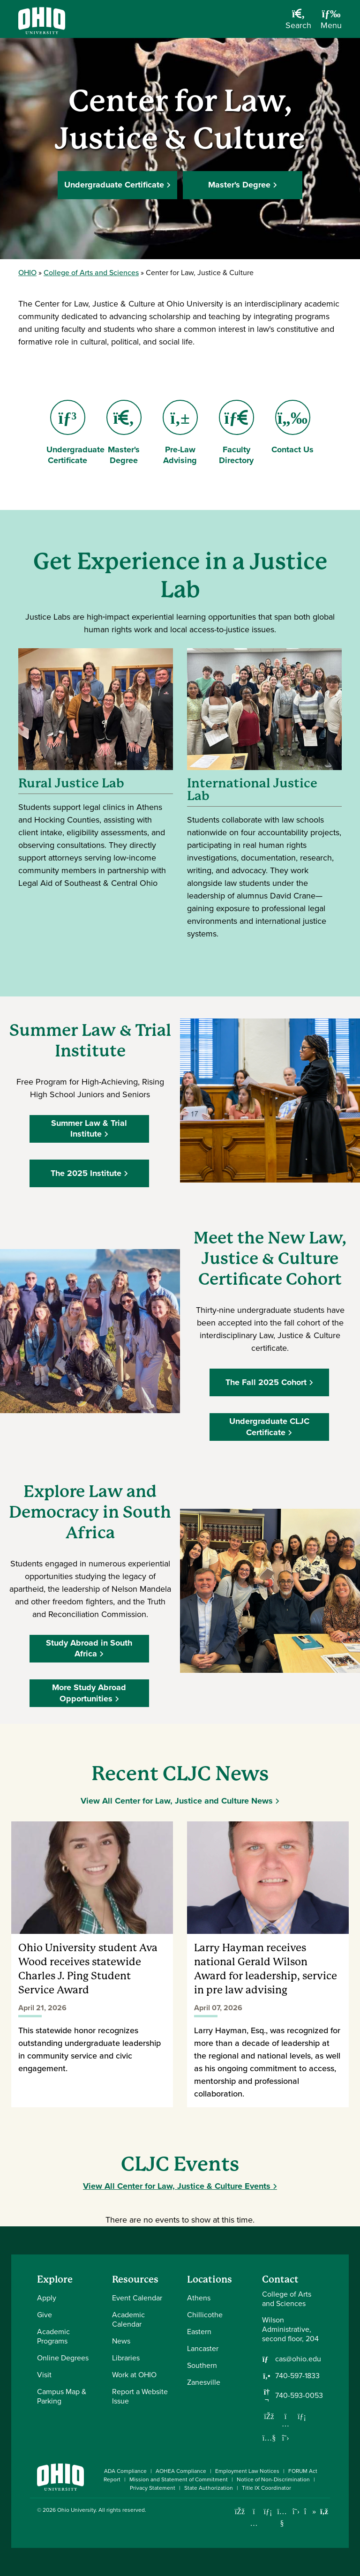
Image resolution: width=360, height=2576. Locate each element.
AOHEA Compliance (181, 2471)
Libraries (126, 2357)
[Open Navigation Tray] (331, 22)
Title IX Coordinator (266, 2488)
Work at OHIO (134, 2374)
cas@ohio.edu (298, 2359)
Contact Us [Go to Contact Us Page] (292, 428)
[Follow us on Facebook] (269, 2416)
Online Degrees (63, 2357)
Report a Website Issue (140, 2396)
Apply (46, 2297)
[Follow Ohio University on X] (296, 2511)
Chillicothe (205, 2314)
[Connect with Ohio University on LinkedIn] (268, 2511)
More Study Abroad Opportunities (90, 1692)
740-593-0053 (299, 2395)
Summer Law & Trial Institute (90, 1128)
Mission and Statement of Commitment (178, 2479)
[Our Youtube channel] (269, 2438)
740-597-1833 (297, 2376)
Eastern (199, 2331)
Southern (202, 2365)
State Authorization (208, 2488)
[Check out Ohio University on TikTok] (310, 2511)
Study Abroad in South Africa (90, 1648)
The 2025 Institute (87, 1173)
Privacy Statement (152, 2488)
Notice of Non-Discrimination (273, 2479)
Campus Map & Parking (61, 2396)
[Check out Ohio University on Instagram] (254, 2523)
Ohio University (76, 2510)
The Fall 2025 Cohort (267, 1382)
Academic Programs (53, 2336)
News (121, 2341)
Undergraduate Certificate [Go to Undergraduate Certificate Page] (75, 433)
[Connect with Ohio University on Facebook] (240, 2511)
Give (44, 2314)
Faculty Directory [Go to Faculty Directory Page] (236, 433)
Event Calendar (137, 2297)
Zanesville (203, 2382)
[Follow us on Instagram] (285, 2424)
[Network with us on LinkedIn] (302, 2416)
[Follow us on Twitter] (285, 2438)
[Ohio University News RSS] (324, 2511)
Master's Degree (239, 185)
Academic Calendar (128, 2319)
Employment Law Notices (247, 2471)
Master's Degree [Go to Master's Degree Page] (125, 433)
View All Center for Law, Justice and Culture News (177, 1801)
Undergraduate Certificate (114, 185)
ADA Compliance (125, 2471)
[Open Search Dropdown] (298, 22)
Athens (198, 2297)
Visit (44, 2374)
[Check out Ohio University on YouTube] (282, 2518)
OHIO (27, 272)
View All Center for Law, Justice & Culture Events (176, 2186)
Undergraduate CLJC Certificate (270, 1426)
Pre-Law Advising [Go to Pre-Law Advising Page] (180, 433)
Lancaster (202, 2348)
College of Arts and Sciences (91, 272)
